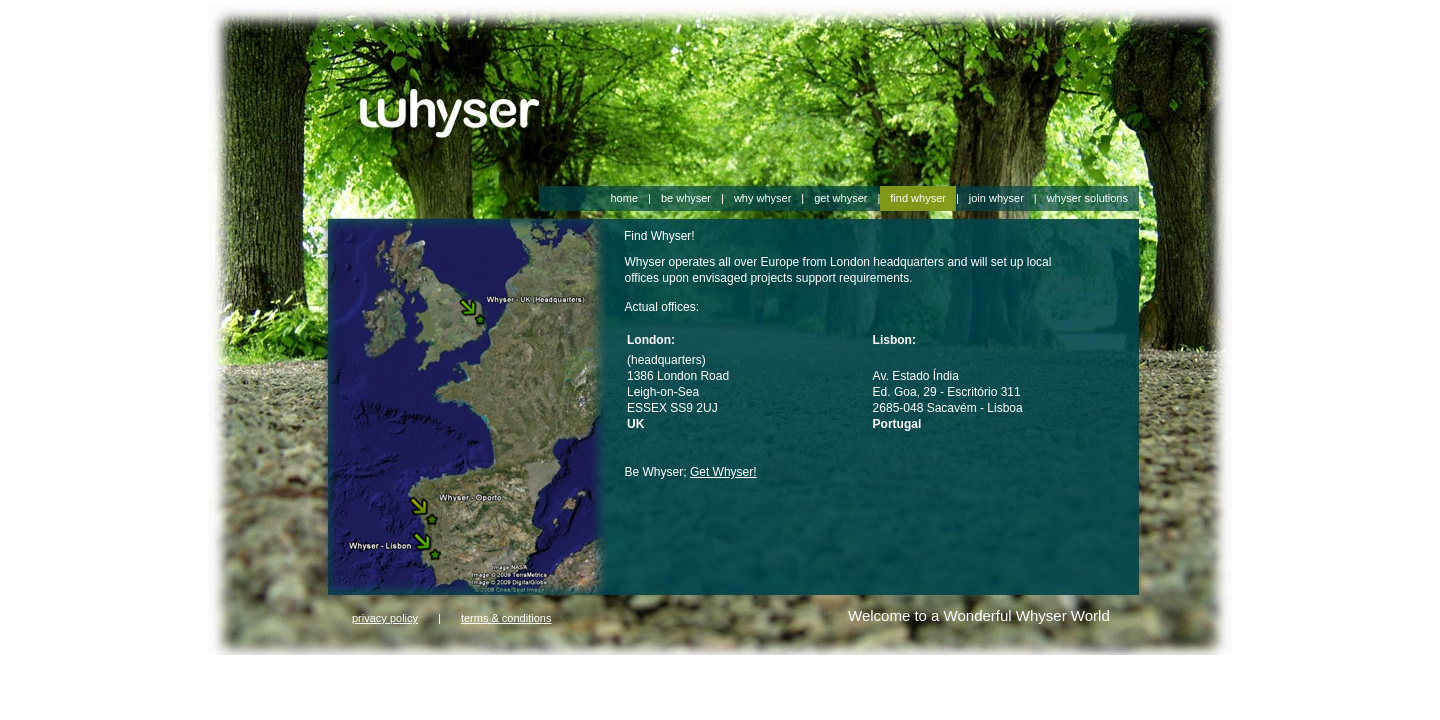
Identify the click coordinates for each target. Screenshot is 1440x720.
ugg (351, 689)
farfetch (228, 673)
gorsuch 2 (486, 673)
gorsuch (379, 673)
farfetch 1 (276, 673)
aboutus (229, 689)
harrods (536, 673)
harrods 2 (639, 673)
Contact (274, 689)
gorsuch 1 (430, 673)
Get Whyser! (723, 472)
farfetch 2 (330, 673)
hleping (318, 689)
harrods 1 (585, 673)
